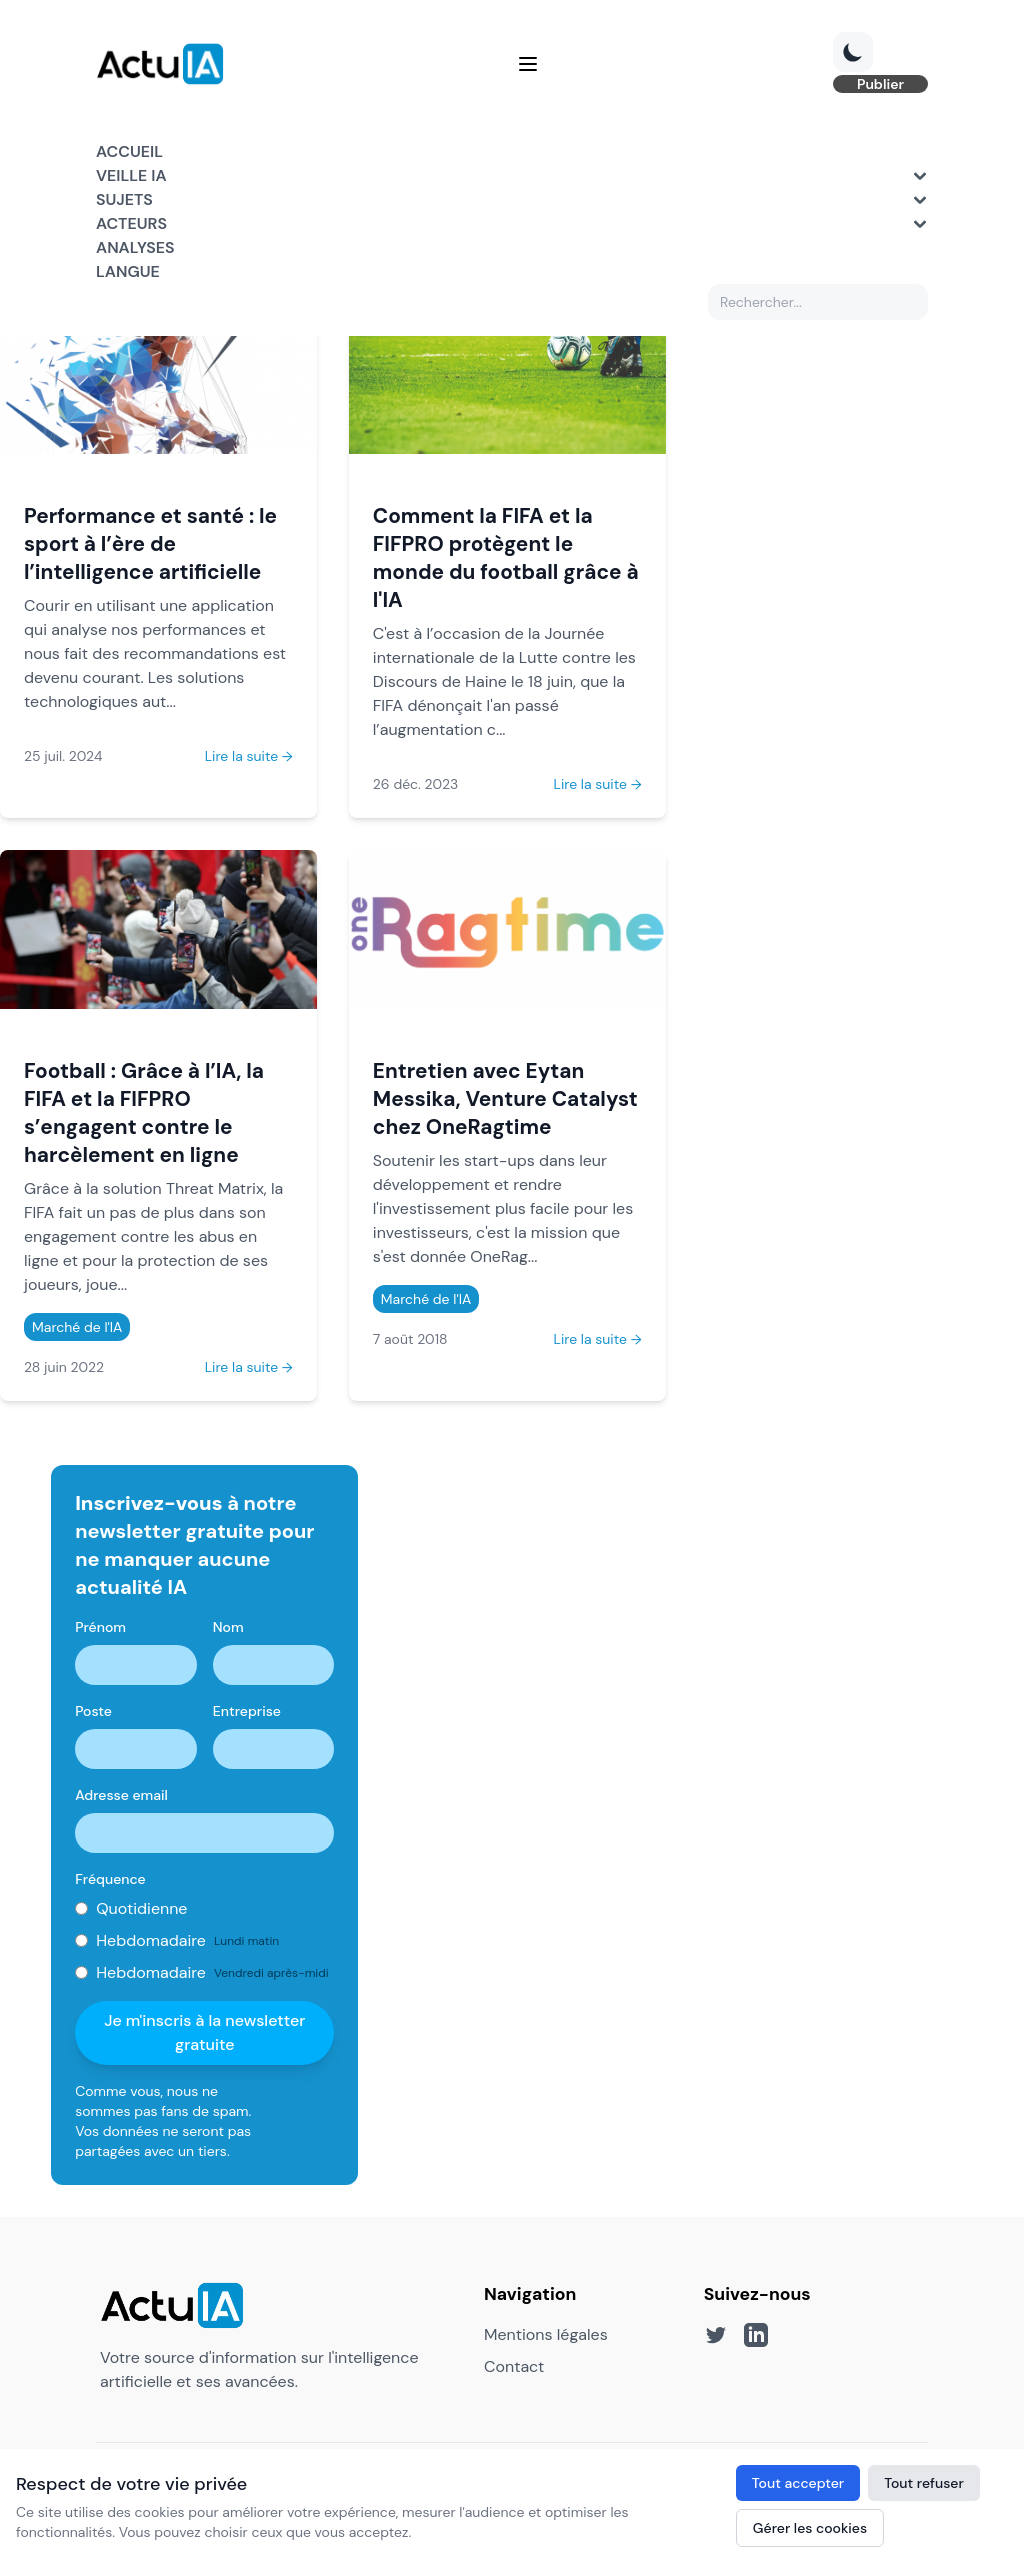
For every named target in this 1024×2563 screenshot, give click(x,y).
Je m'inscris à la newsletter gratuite (204, 2032)
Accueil (129, 151)
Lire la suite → (249, 756)
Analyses (135, 247)
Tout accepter (798, 2483)
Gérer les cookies (810, 2528)
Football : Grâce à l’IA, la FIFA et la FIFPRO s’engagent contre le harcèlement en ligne (144, 1112)
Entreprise (247, 1711)
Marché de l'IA (77, 1327)
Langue (128, 271)
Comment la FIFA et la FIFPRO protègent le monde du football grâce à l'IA (506, 557)
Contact (514, 2366)
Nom (228, 1627)
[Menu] (528, 64)
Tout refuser (924, 2483)
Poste (93, 1711)
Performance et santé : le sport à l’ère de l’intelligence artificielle (150, 543)
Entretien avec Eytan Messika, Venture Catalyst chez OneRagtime (505, 1098)
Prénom (100, 1627)
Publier (880, 84)
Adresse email (121, 1795)
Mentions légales (546, 2334)
